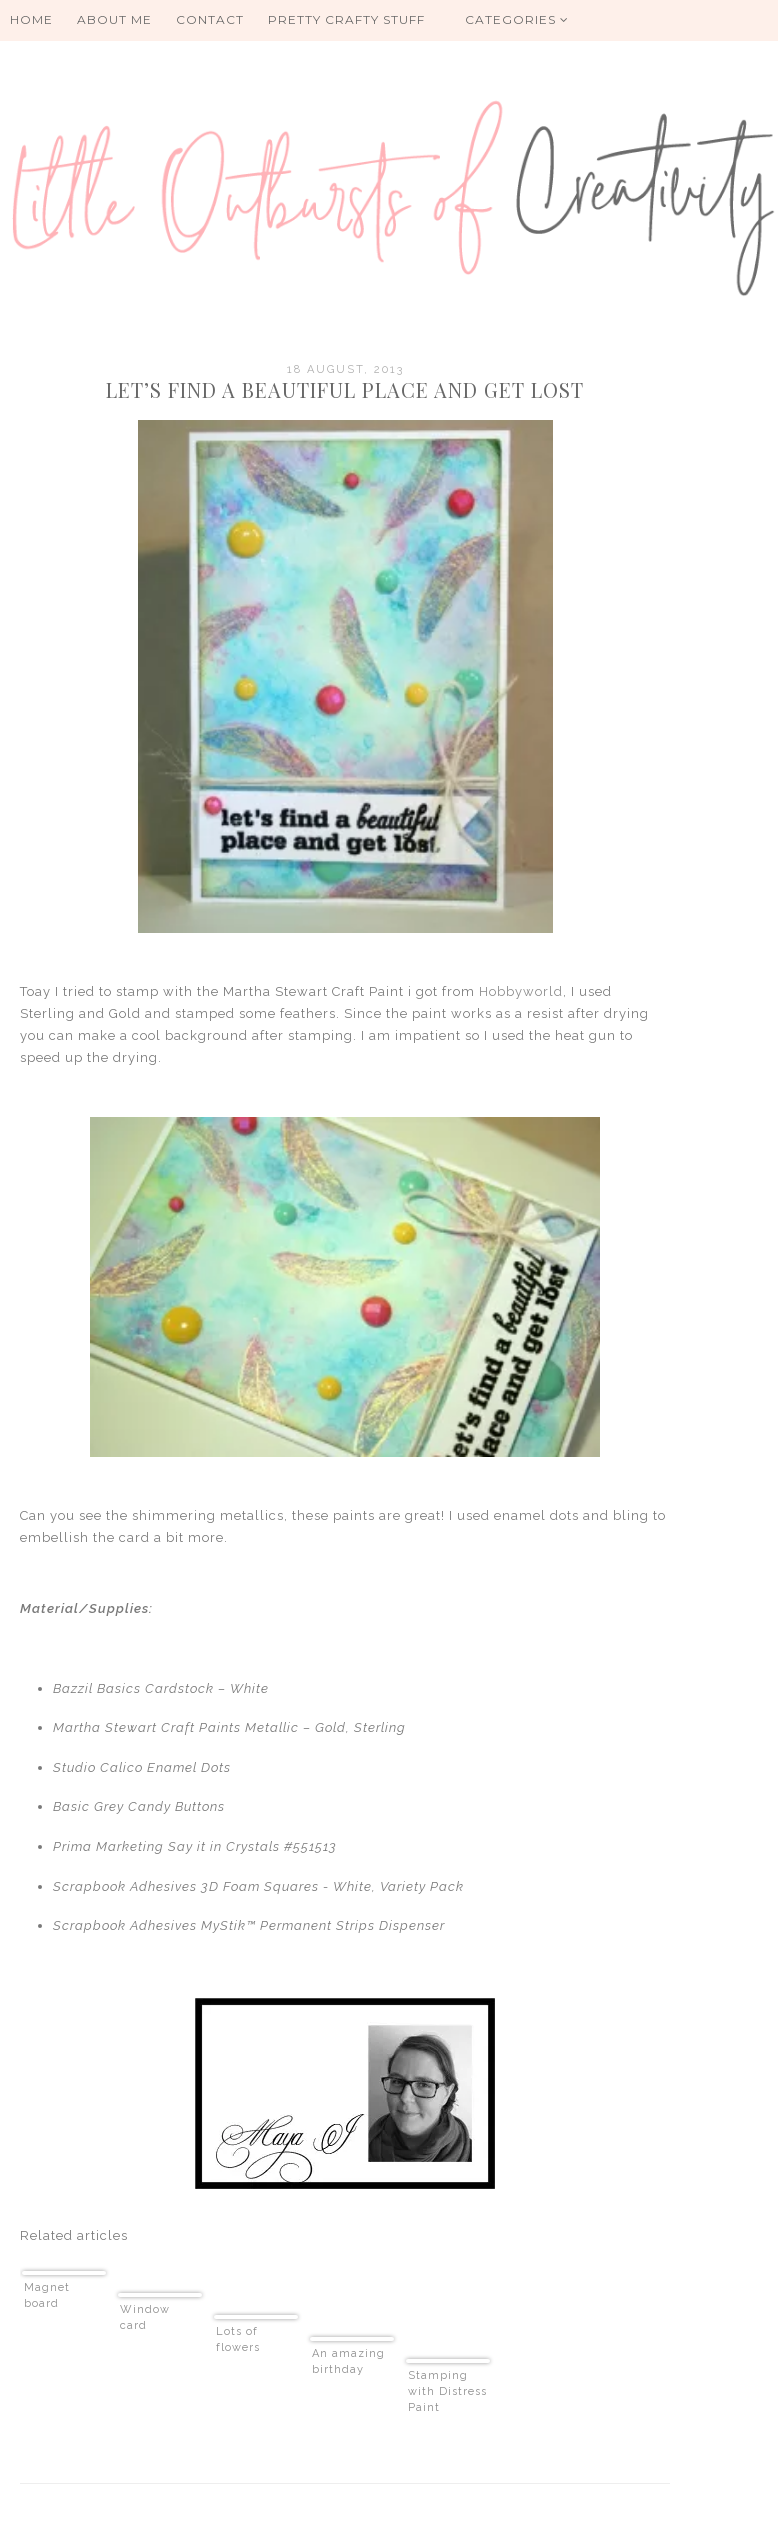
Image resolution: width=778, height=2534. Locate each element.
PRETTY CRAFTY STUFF (346, 19)
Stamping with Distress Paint (447, 2391)
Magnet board (47, 2295)
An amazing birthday (348, 2361)
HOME (31, 19)
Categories (517, 19)
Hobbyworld (521, 991)
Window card (145, 2317)
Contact (210, 19)
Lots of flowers (238, 2339)
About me (114, 19)
